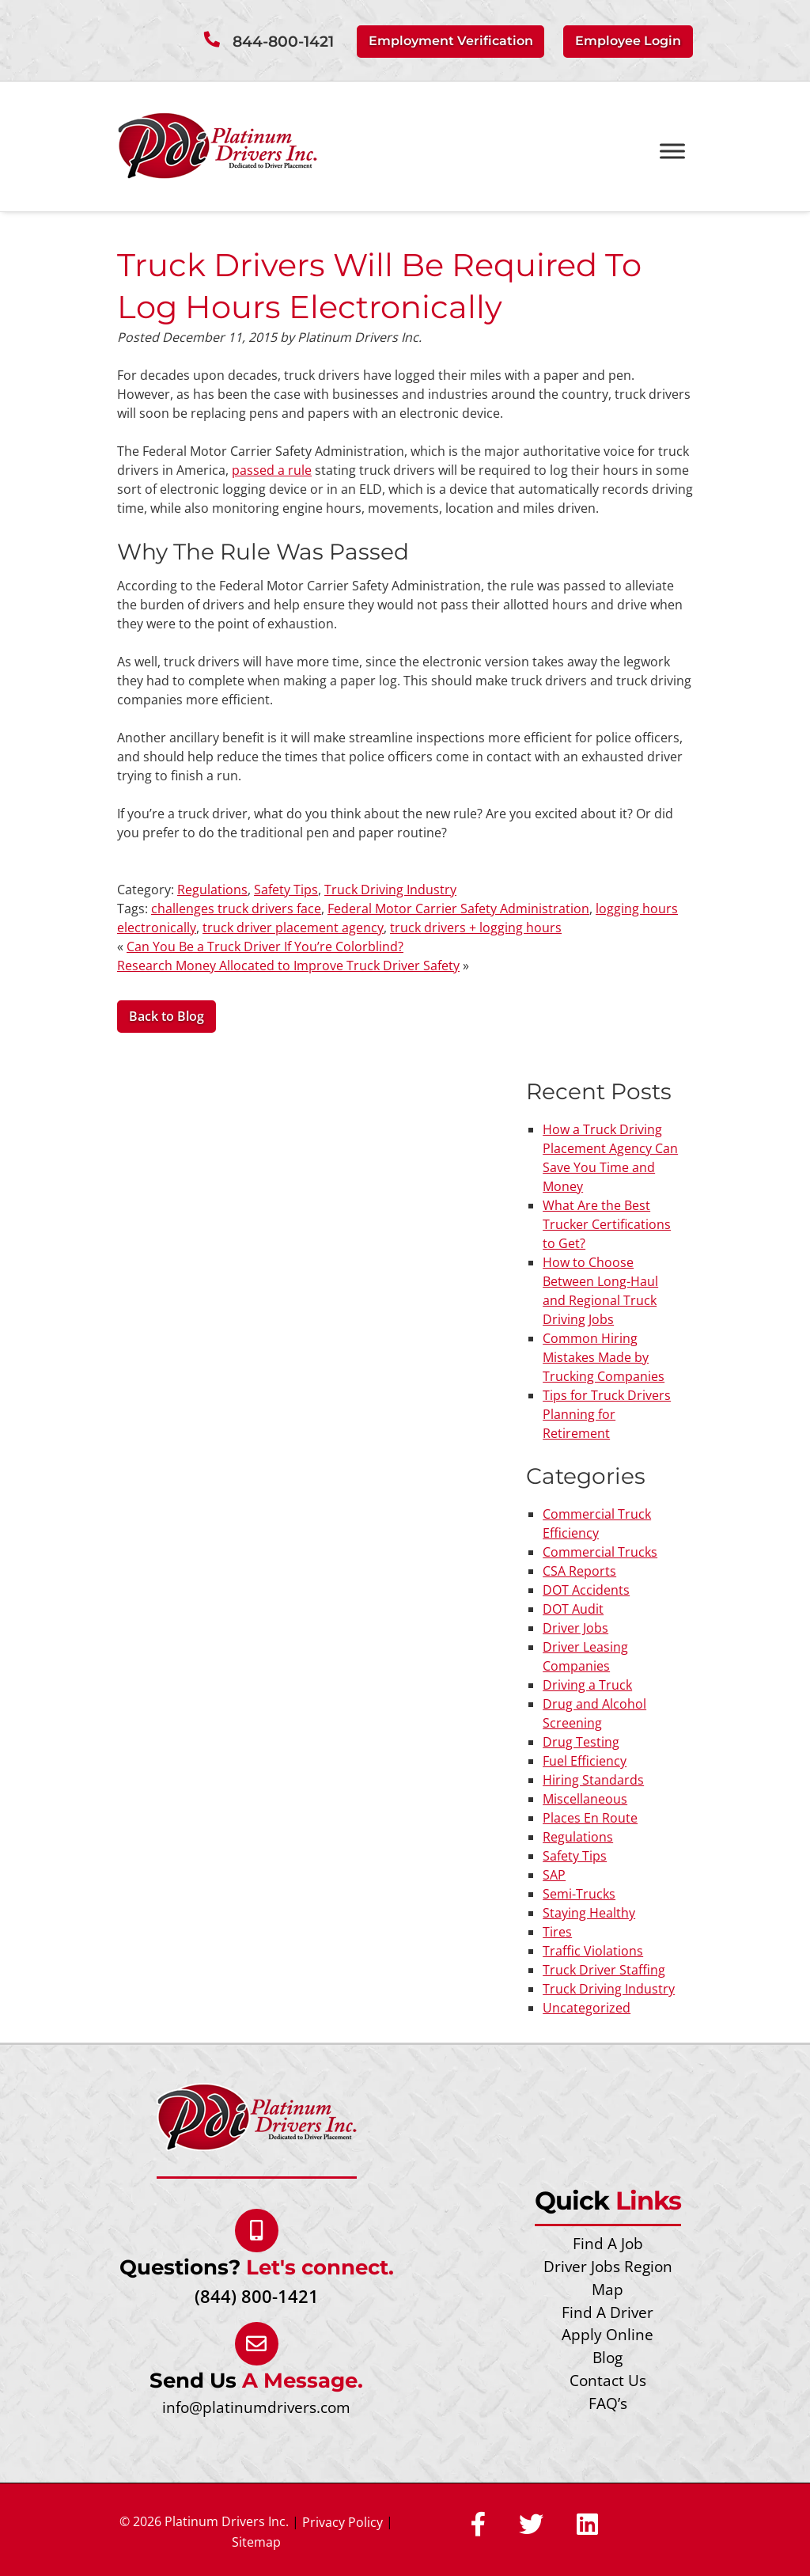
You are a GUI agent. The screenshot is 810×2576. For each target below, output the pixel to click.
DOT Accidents (586, 1590)
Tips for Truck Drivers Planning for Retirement (607, 1414)
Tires (557, 1932)
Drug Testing (581, 1742)
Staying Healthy (589, 1913)
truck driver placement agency (293, 927)
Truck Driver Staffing (604, 1969)
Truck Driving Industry (390, 889)
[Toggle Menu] (672, 151)
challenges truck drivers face (236, 908)
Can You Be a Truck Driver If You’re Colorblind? (265, 946)
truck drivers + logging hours (476, 927)
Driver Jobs (575, 1628)
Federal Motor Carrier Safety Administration (458, 908)
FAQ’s (608, 2403)
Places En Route (590, 1818)
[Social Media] (478, 2525)
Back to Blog (166, 1016)
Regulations (212, 889)
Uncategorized (586, 2007)
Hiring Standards (593, 1780)
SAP (554, 1875)
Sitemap (256, 2542)
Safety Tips (286, 889)
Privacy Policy (342, 2522)
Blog (607, 2357)
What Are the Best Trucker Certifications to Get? (607, 1224)
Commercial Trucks (600, 1552)
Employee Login (628, 40)
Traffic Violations (593, 1951)
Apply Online (607, 2334)
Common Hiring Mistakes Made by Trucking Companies (603, 1357)
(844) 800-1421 (257, 2296)
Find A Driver (607, 2312)
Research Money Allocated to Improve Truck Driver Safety (288, 965)
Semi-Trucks (579, 1894)
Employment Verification (451, 40)
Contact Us (608, 2380)
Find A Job (608, 2243)
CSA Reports (579, 1571)
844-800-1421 (283, 41)
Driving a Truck (587, 1685)
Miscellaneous (585, 1799)
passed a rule (272, 470)
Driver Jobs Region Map (607, 2277)
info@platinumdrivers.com (256, 2407)
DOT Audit (573, 1609)
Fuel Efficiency (584, 1761)
